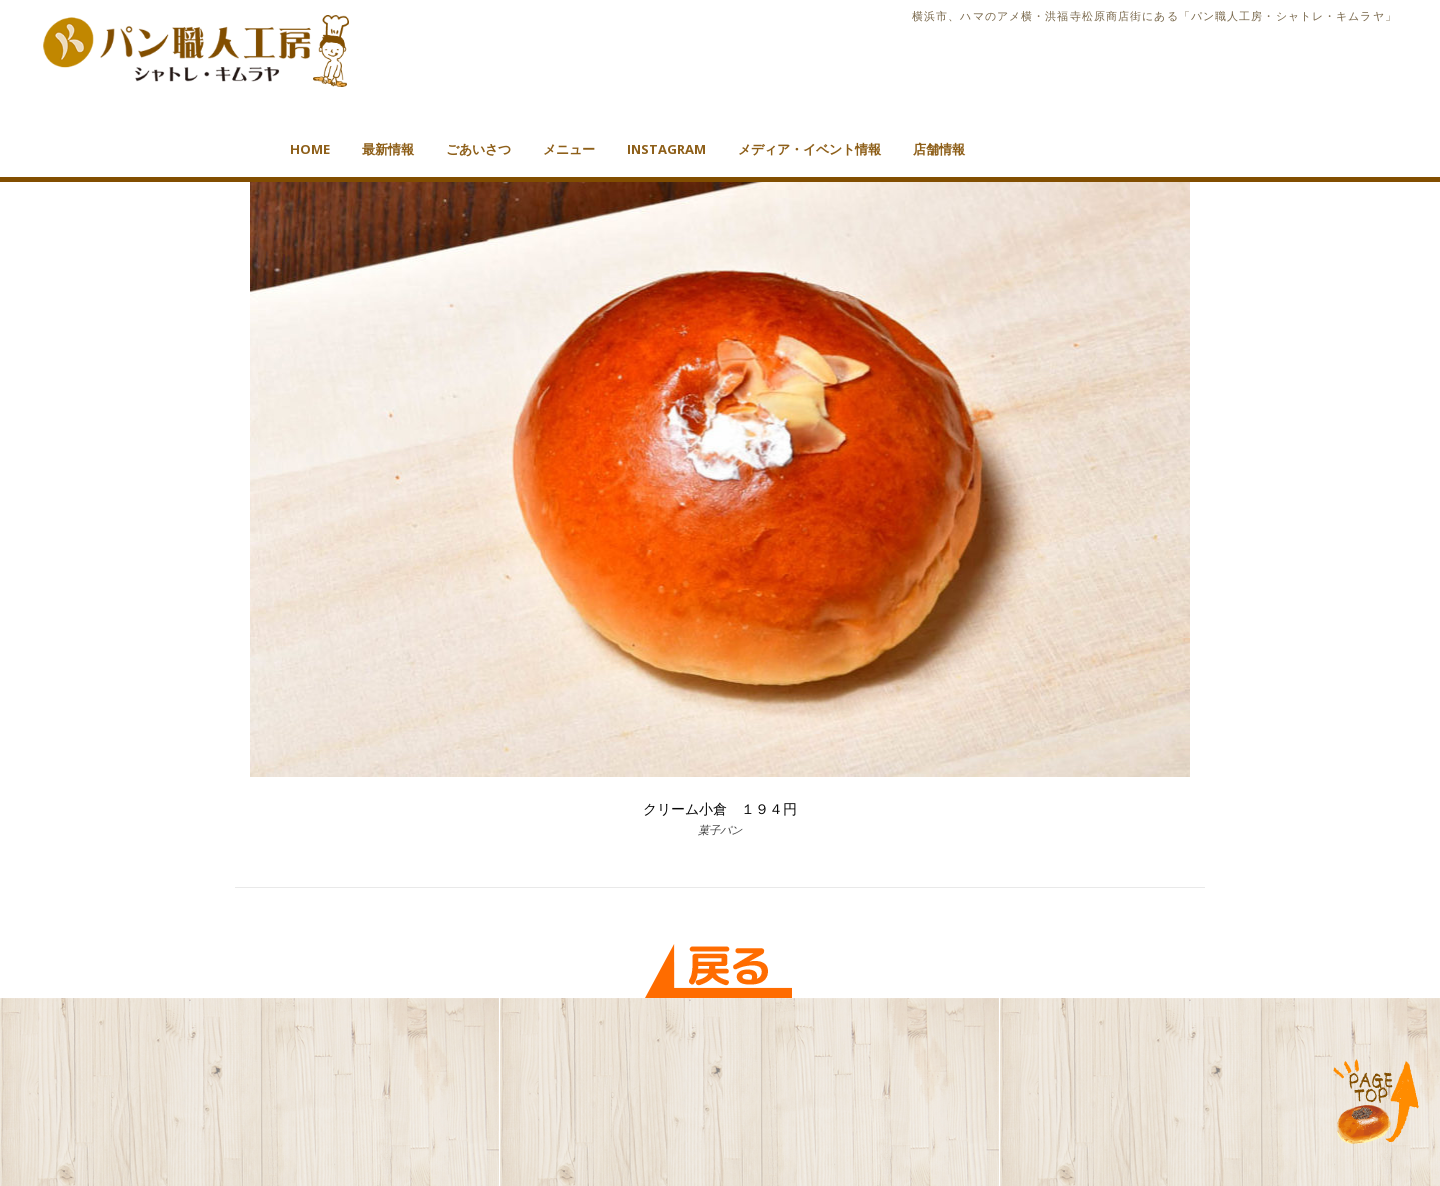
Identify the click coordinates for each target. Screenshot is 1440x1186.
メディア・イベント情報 (809, 149)
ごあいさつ (478, 149)
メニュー (569, 149)
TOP (1376, 1103)
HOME (310, 149)
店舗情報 (939, 149)
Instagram (666, 149)
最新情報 (388, 149)
